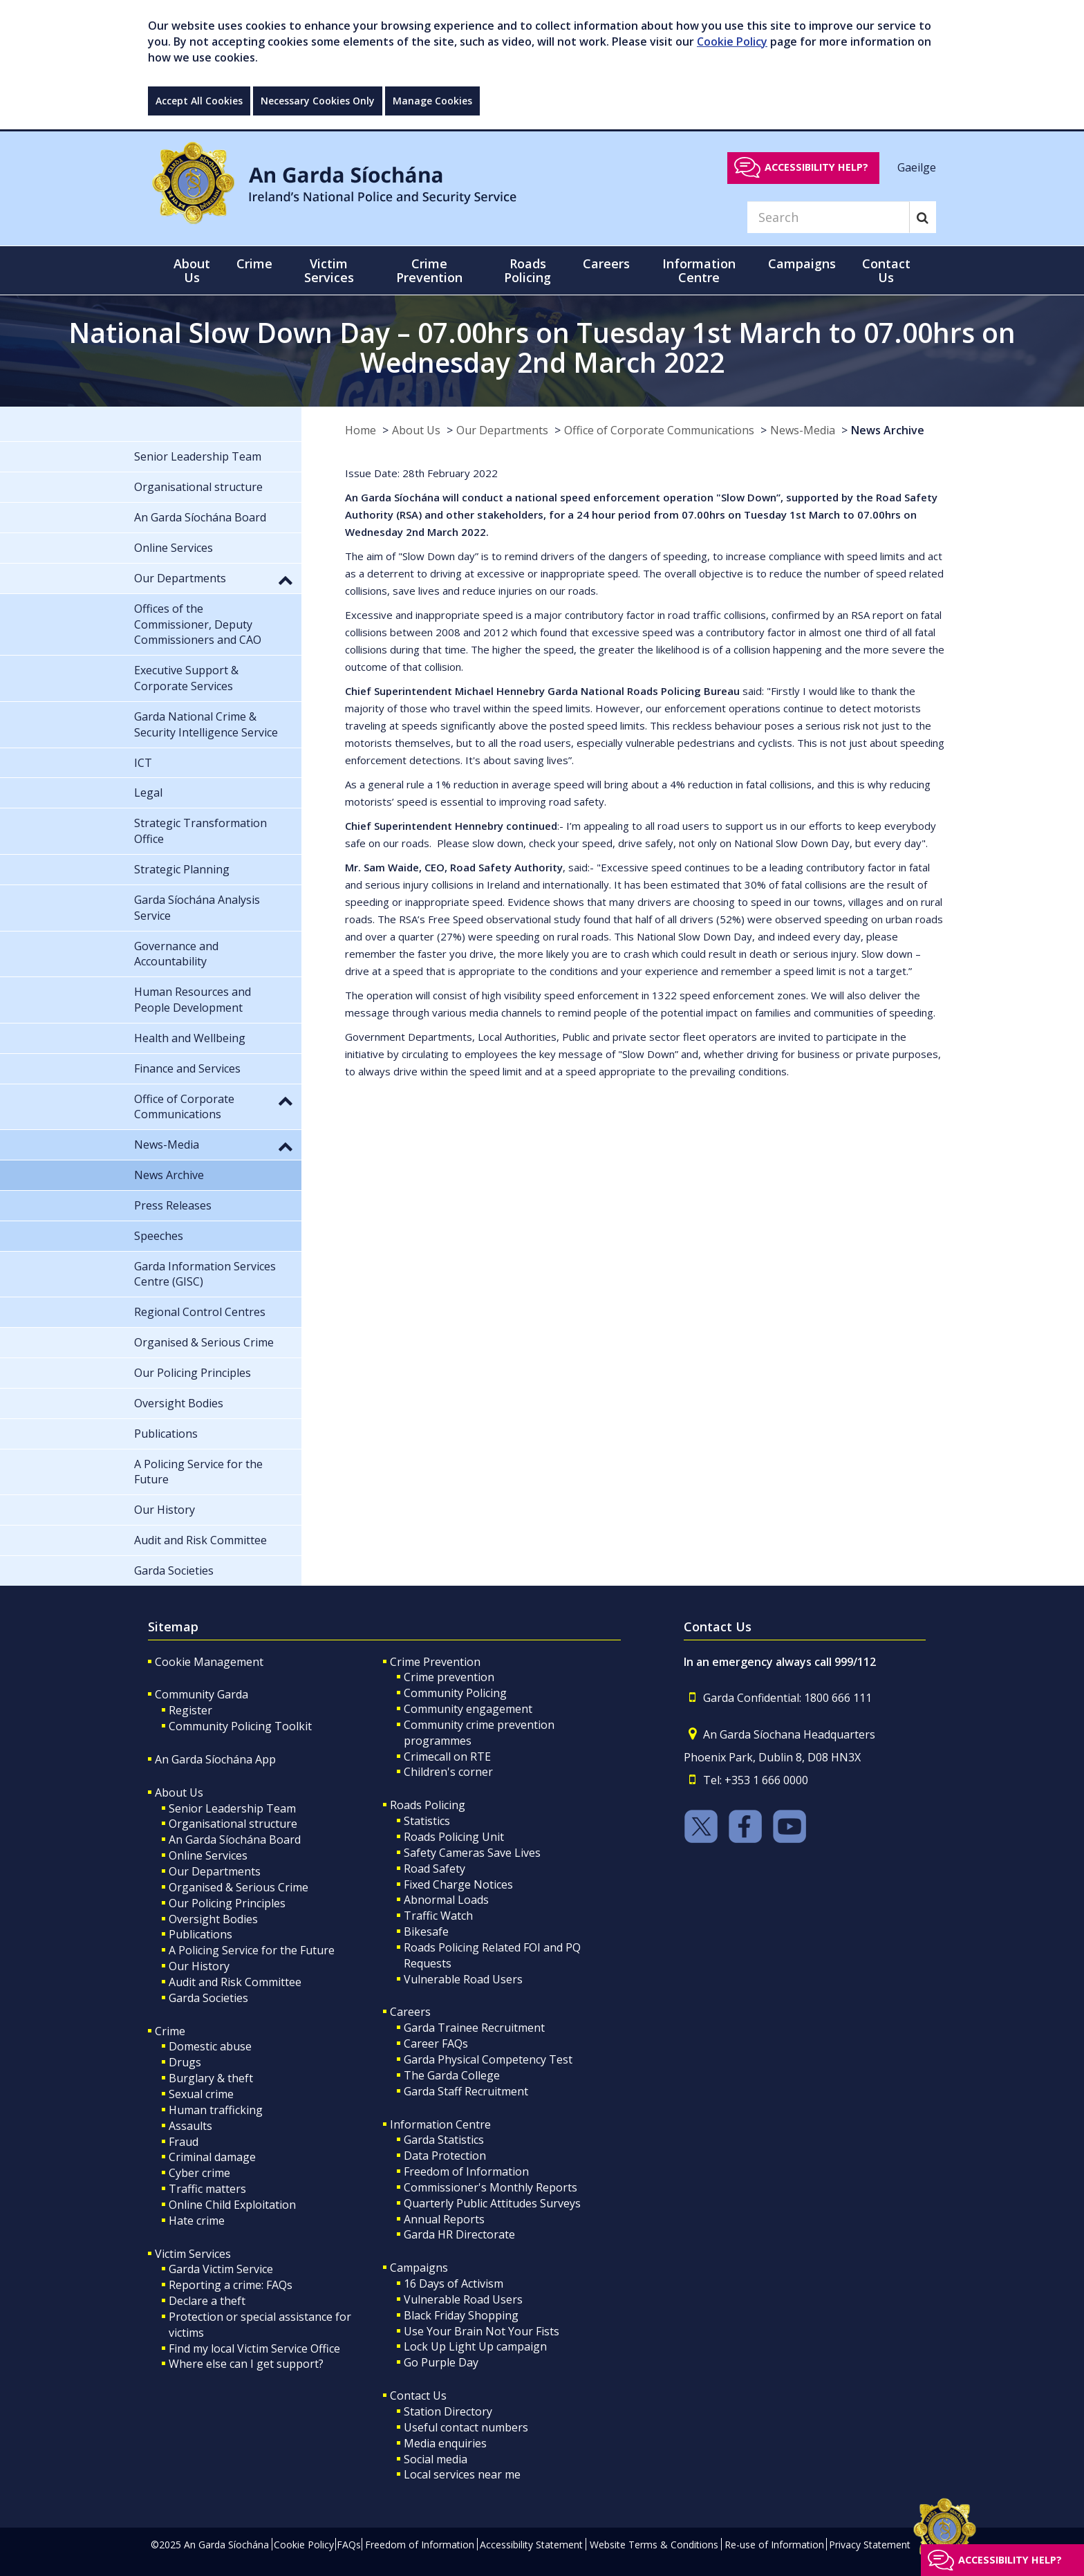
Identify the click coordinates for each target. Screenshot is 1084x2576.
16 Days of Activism (453, 2283)
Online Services (208, 1855)
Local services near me (462, 2474)
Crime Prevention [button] (429, 270)
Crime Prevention (435, 1661)
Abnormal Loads (446, 1899)
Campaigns (419, 2267)
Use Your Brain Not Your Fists (481, 2331)
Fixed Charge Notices (458, 1884)
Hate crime (197, 2220)
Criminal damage (212, 2157)
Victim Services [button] (329, 270)
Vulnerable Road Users (463, 1979)
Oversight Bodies (213, 1919)
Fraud (183, 2141)
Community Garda (201, 1694)
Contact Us (418, 2395)
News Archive (887, 430)
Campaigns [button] (802, 263)
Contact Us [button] (886, 270)
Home (360, 430)
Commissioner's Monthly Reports (490, 2187)
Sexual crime (201, 2094)
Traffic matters (207, 2188)
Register (190, 1710)
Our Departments (502, 430)
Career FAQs (436, 2043)
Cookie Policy (732, 41)
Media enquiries (445, 2443)
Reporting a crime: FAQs (230, 2284)
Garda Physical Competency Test (488, 2059)
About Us (416, 430)
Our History (199, 1966)
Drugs (185, 2062)
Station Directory (448, 2411)
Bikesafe (426, 1931)
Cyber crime (199, 2172)
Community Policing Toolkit (240, 1726)
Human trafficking (216, 2110)
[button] (285, 579)
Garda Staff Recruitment (466, 2091)
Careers (410, 2011)
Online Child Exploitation (232, 2204)
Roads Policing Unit (454, 1836)
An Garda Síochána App (215, 1759)
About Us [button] (192, 270)
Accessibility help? (816, 167)
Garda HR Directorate (459, 2234)
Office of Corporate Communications (659, 430)
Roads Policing (427, 1805)
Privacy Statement (869, 2544)
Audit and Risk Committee (235, 1982)
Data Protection (445, 2155)
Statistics (427, 1820)
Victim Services (193, 2253)
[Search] (828, 217)
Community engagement (468, 1708)
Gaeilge (916, 166)
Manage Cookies (432, 100)
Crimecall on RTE (447, 1756)
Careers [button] (606, 263)
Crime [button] (254, 263)
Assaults (190, 2125)
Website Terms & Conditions (654, 2544)
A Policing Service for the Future (252, 1950)
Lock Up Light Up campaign (475, 2346)
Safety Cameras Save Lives (472, 1852)
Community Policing (455, 1693)
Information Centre (440, 2124)
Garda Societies (208, 1997)
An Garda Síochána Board (235, 1839)
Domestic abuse (210, 2046)
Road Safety (434, 1868)
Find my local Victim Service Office (254, 2348)
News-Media (802, 430)
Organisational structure (233, 1823)
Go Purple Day (441, 2362)
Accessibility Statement (531, 2544)
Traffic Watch (438, 1915)
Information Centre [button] (699, 270)
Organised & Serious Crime (238, 1887)
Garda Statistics (444, 2139)
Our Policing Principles (227, 1903)
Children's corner (448, 1771)
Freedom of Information (466, 2171)
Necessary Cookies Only (318, 100)
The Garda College (452, 2075)
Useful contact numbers (466, 2427)
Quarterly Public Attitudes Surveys (492, 2203)
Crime (170, 2031)
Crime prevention (449, 1677)
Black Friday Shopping (461, 2315)
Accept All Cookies (199, 100)
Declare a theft (207, 2300)
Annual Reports (444, 2219)
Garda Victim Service (221, 2269)
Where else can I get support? (246, 2363)
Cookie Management (209, 1661)
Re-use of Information (774, 2544)
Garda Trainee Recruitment (474, 2027)
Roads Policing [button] (527, 270)
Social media (435, 2459)
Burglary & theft (211, 2078)
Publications (200, 1934)
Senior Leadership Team (232, 1808)
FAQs (349, 2544)
